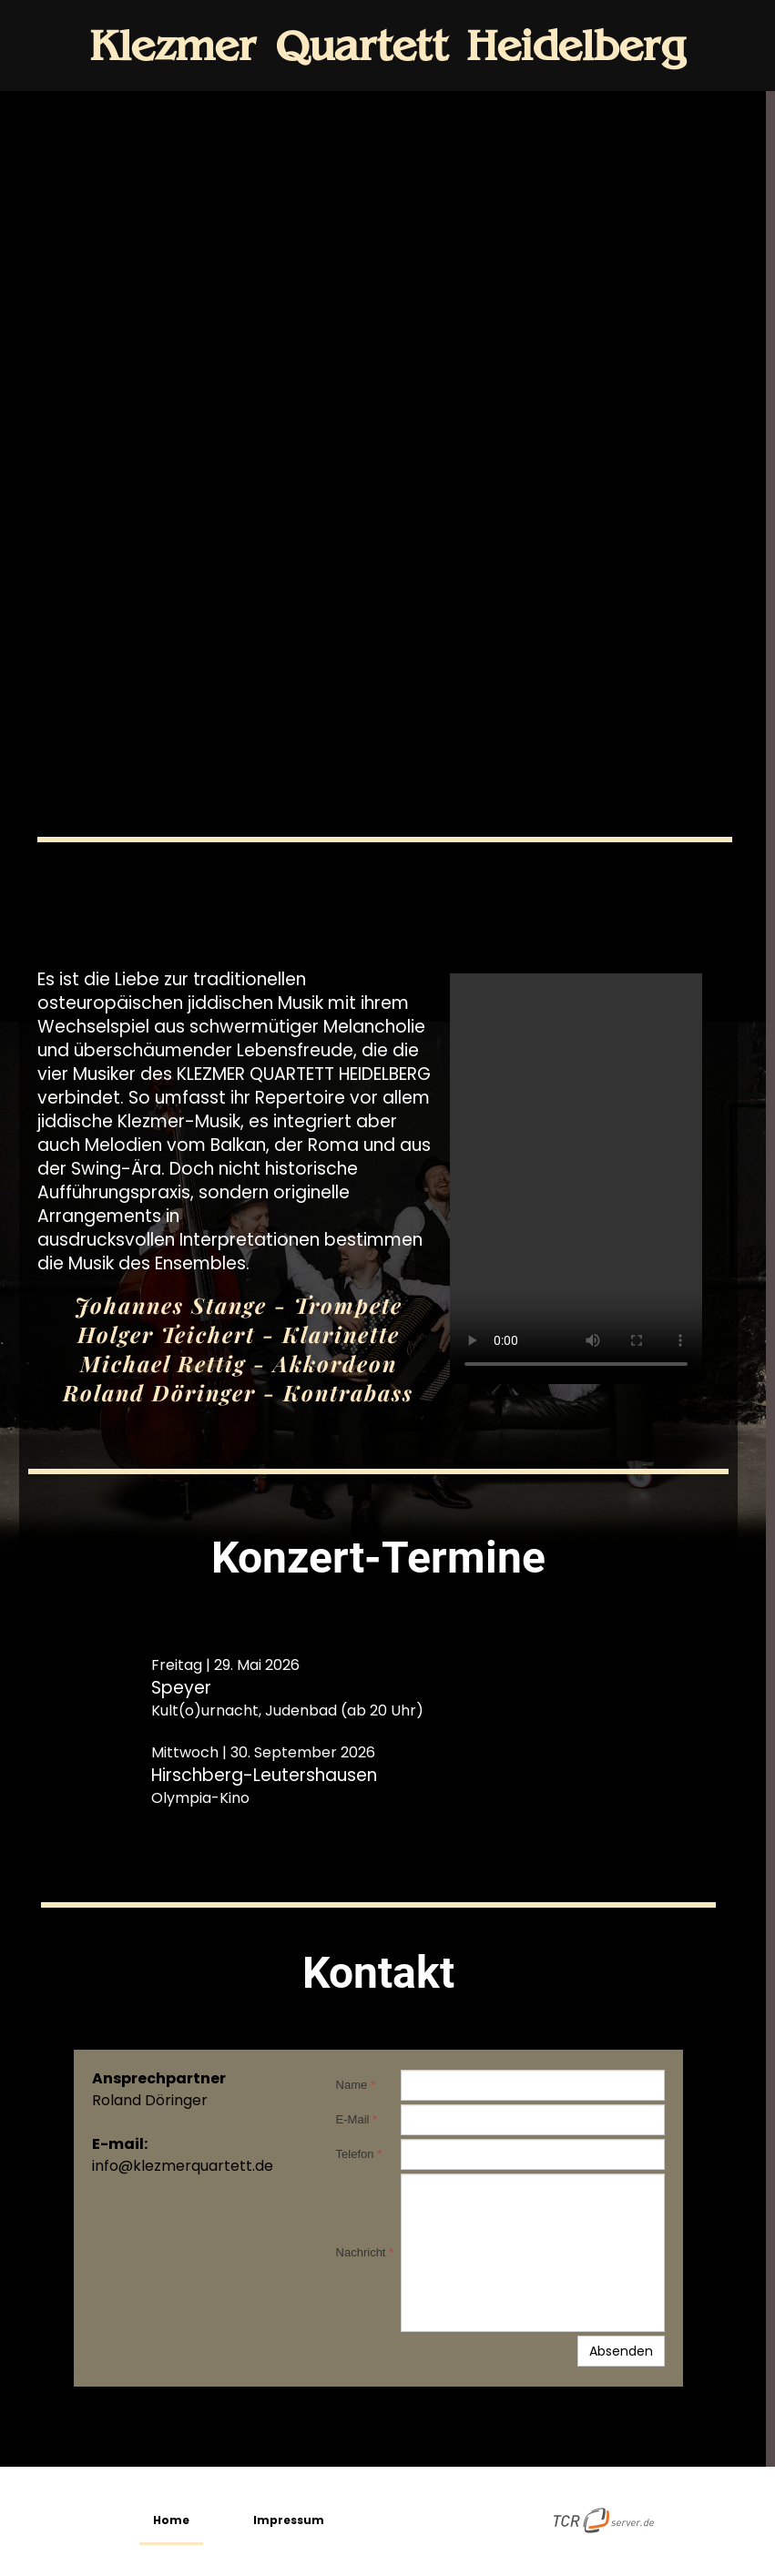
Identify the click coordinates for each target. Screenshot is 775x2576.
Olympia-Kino (200, 1797)
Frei (164, 1665)
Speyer (181, 1687)
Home (171, 2520)
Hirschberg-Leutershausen (264, 1775)
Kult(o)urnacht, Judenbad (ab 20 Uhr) (287, 1710)
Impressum (288, 2520)
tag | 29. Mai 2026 (239, 1665)
